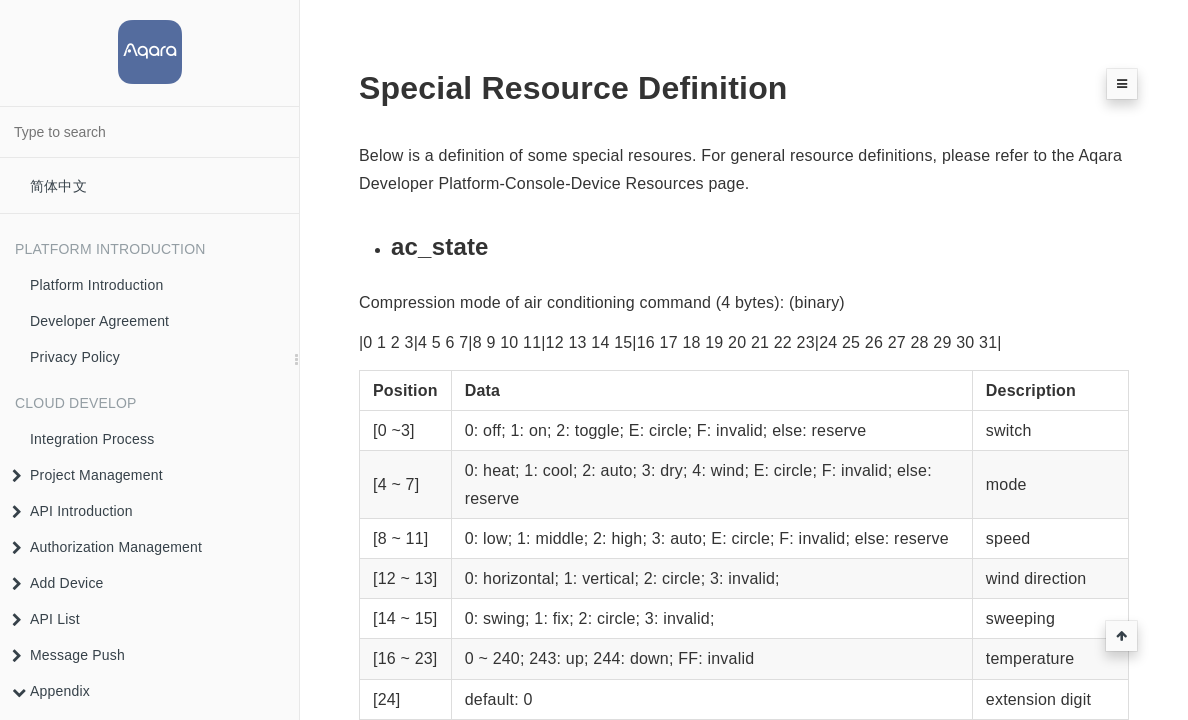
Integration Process (92, 439)
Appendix (51, 691)
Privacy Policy (75, 357)
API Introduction (72, 511)
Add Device (58, 583)
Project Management (87, 475)
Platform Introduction (96, 285)
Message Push (68, 655)
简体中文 (58, 186)
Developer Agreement (99, 321)
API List (46, 619)
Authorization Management (107, 547)
